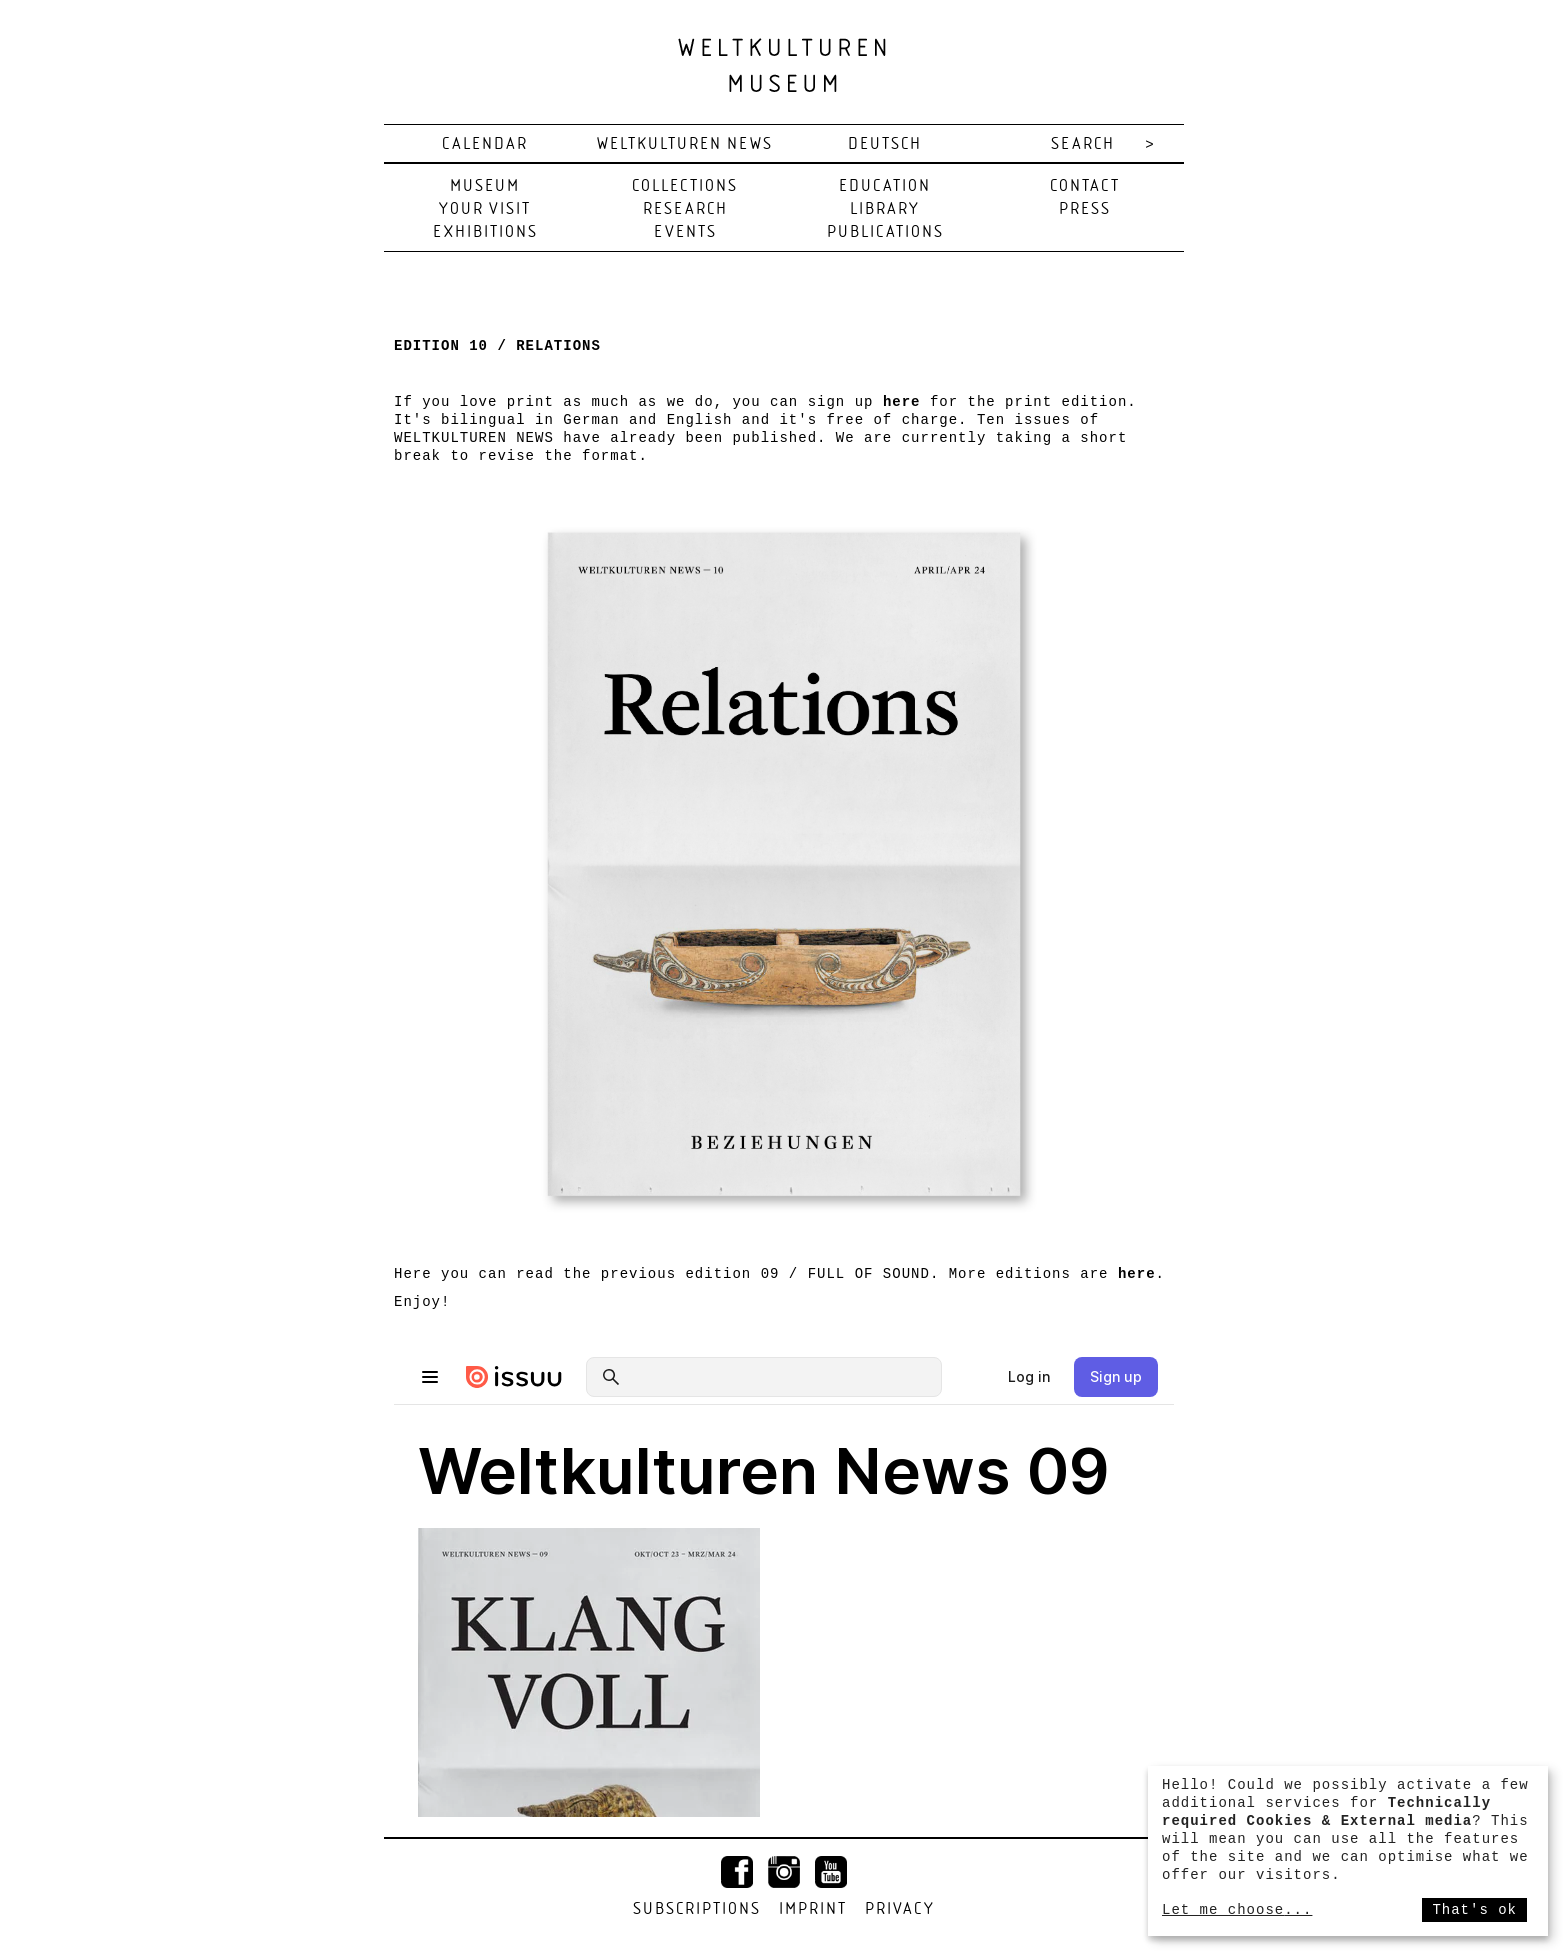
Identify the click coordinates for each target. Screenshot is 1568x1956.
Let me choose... (1237, 1910)
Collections (685, 186)
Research (685, 209)
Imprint (813, 1909)
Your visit (485, 209)
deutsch (885, 144)
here (902, 402)
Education (885, 186)
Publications (885, 232)
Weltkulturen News (685, 144)
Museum (485, 186)
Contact (1085, 186)
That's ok (1474, 1910)
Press (1085, 209)
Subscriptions (697, 1909)
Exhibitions (485, 232)
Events (685, 232)
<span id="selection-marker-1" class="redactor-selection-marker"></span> (784, 1583)
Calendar (485, 144)
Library (885, 209)
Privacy (900, 1909)
